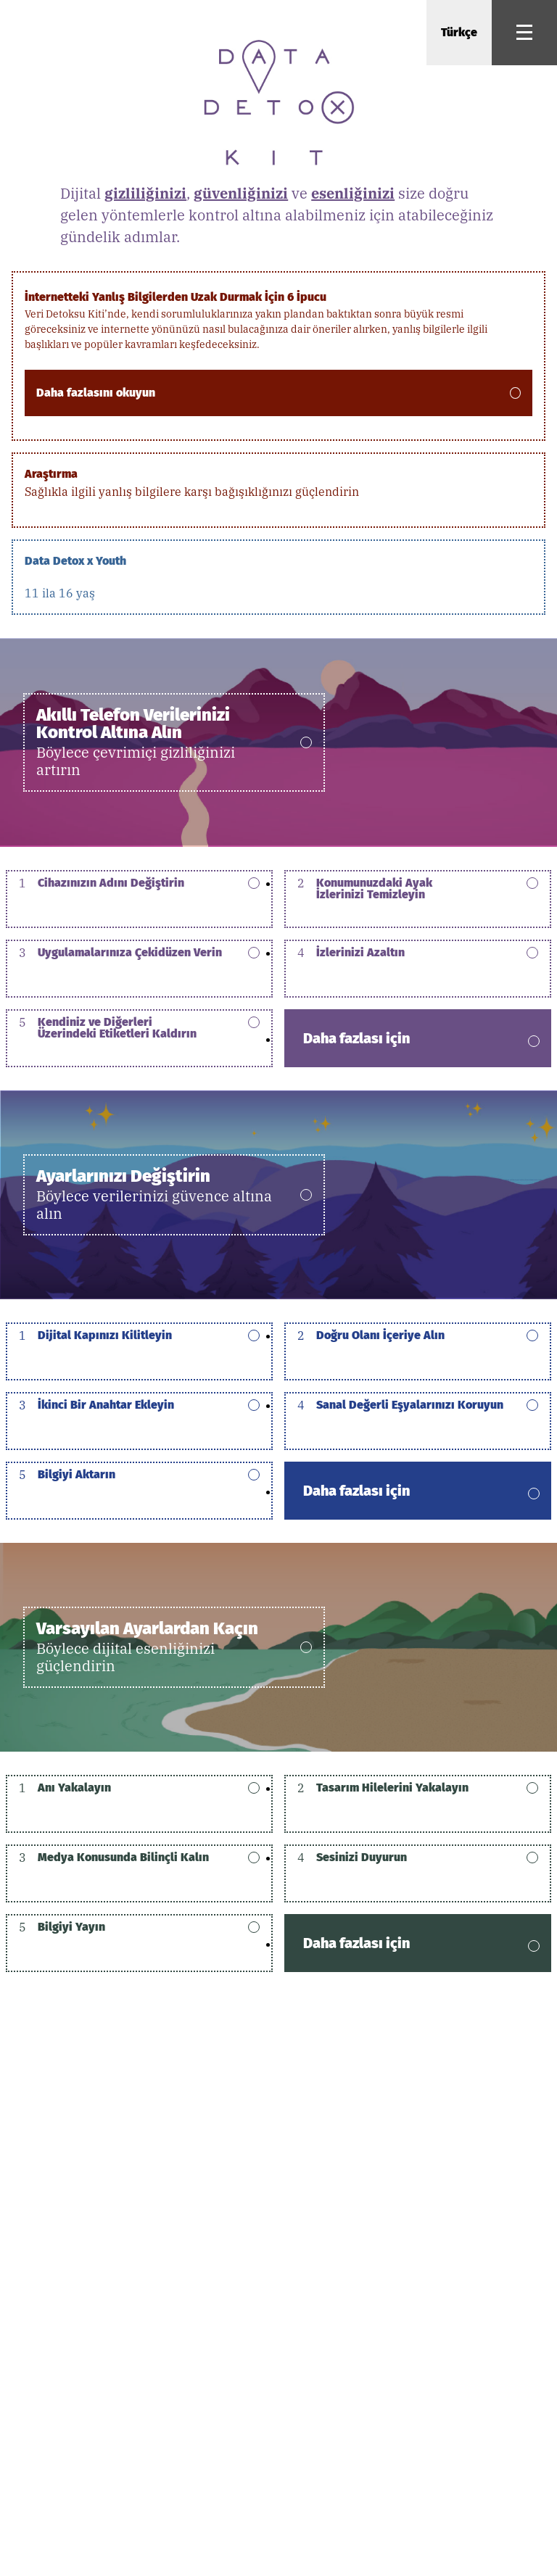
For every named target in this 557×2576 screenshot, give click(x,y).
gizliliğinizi (145, 193)
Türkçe (459, 32)
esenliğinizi (353, 193)
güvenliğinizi (241, 193)
